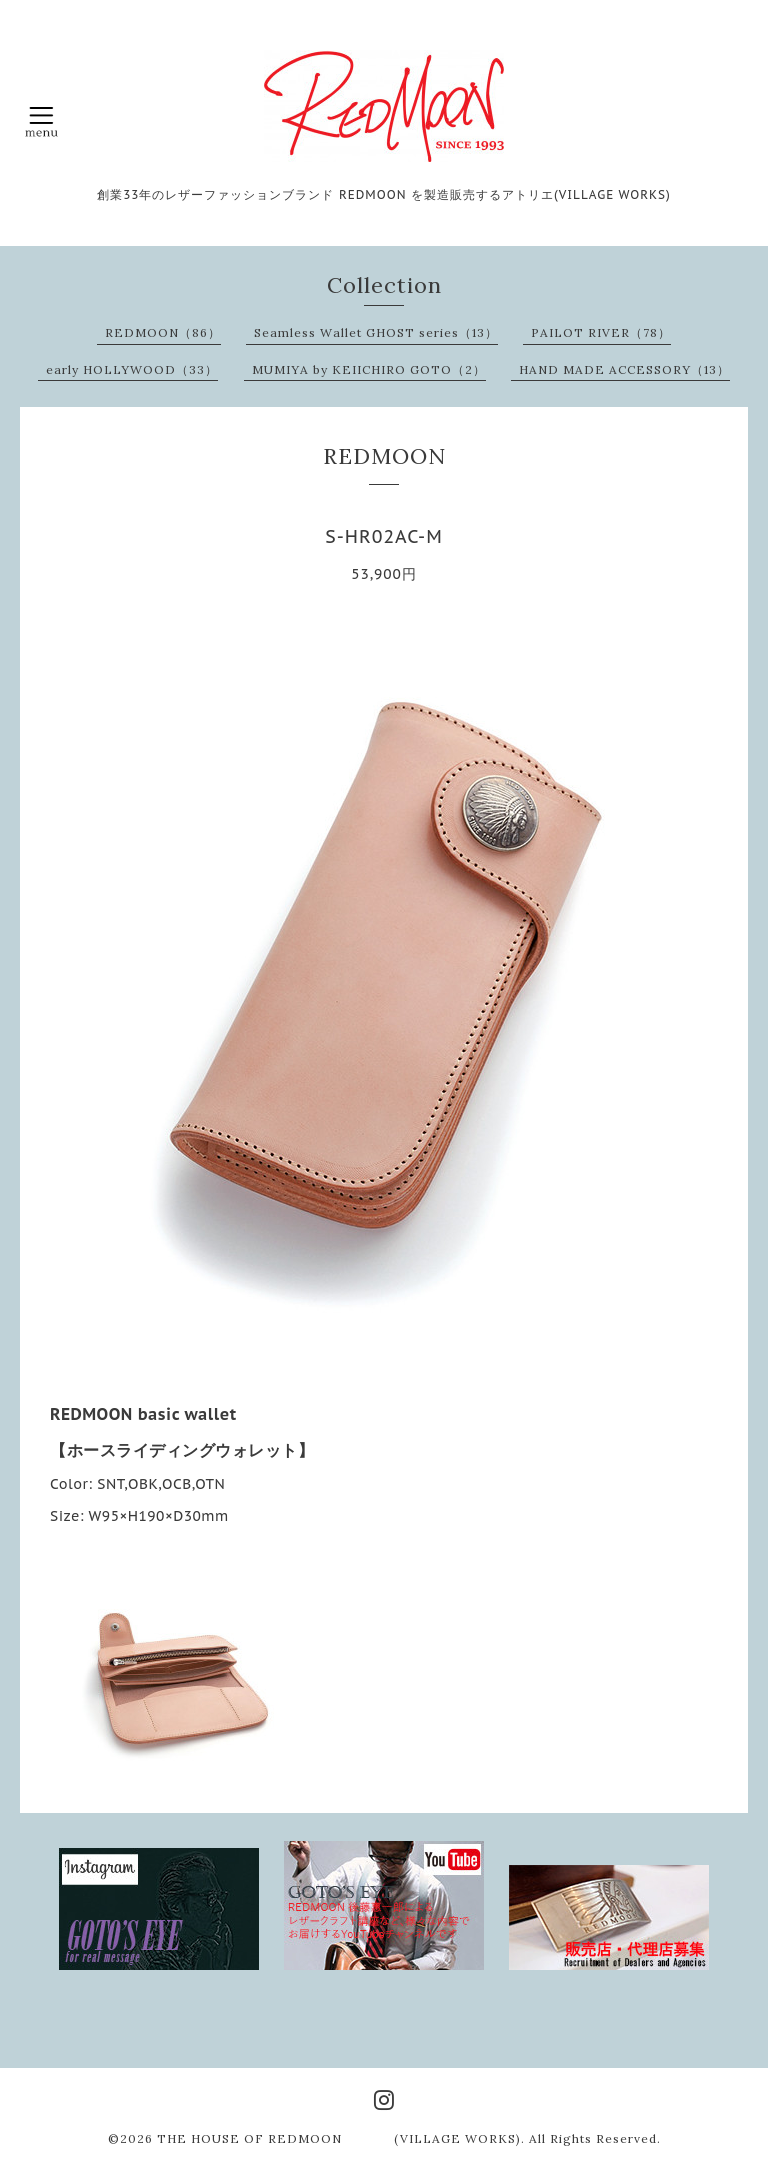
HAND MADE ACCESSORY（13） (624, 369)
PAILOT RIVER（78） (601, 332)
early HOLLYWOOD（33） (132, 369)
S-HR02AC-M (384, 536)
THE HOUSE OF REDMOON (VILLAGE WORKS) (339, 2138)
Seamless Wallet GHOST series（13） (376, 332)
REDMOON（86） (163, 332)
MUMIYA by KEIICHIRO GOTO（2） (369, 369)
